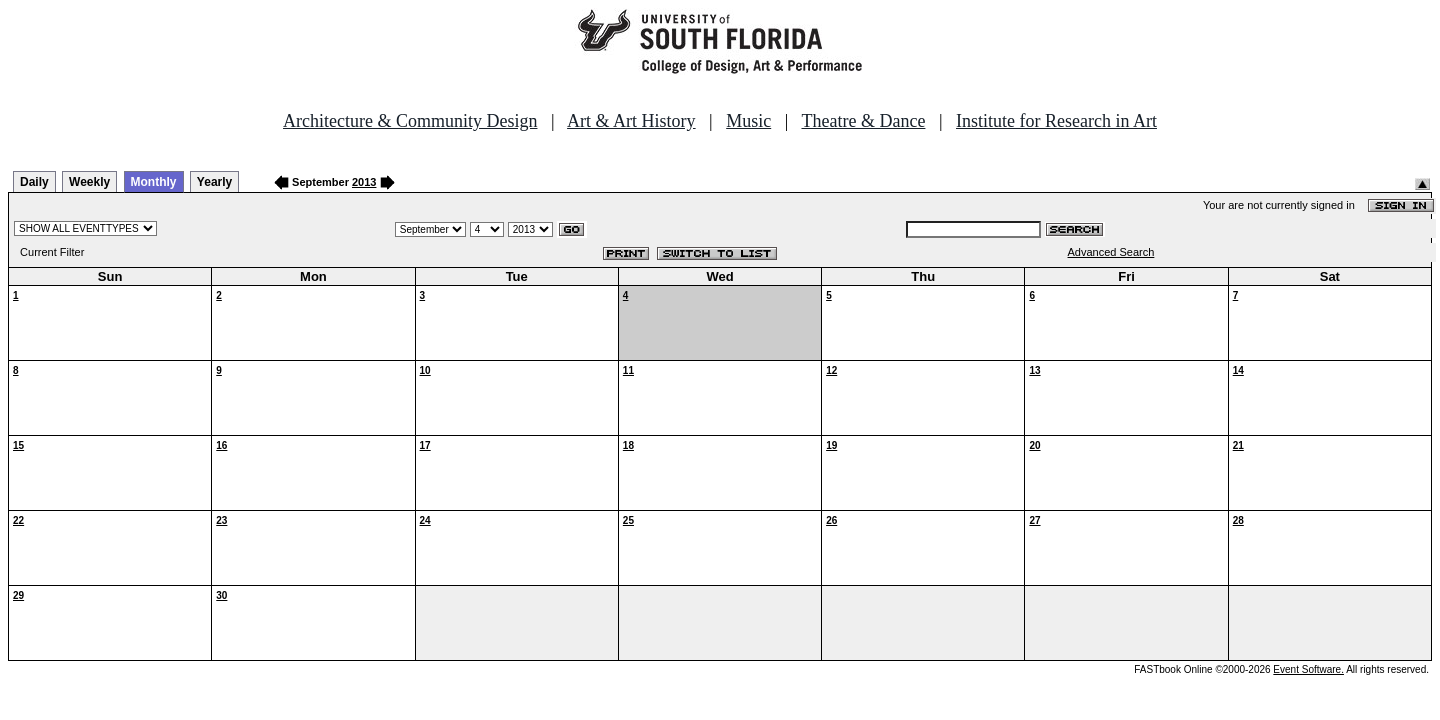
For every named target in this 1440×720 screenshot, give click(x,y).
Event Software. (1308, 669)
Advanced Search (1111, 252)
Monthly (154, 182)
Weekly (89, 182)
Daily (34, 182)
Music (748, 121)
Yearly (214, 182)
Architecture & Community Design (410, 121)
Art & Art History (631, 121)
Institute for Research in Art (1056, 121)
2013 (364, 182)
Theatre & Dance (863, 121)
